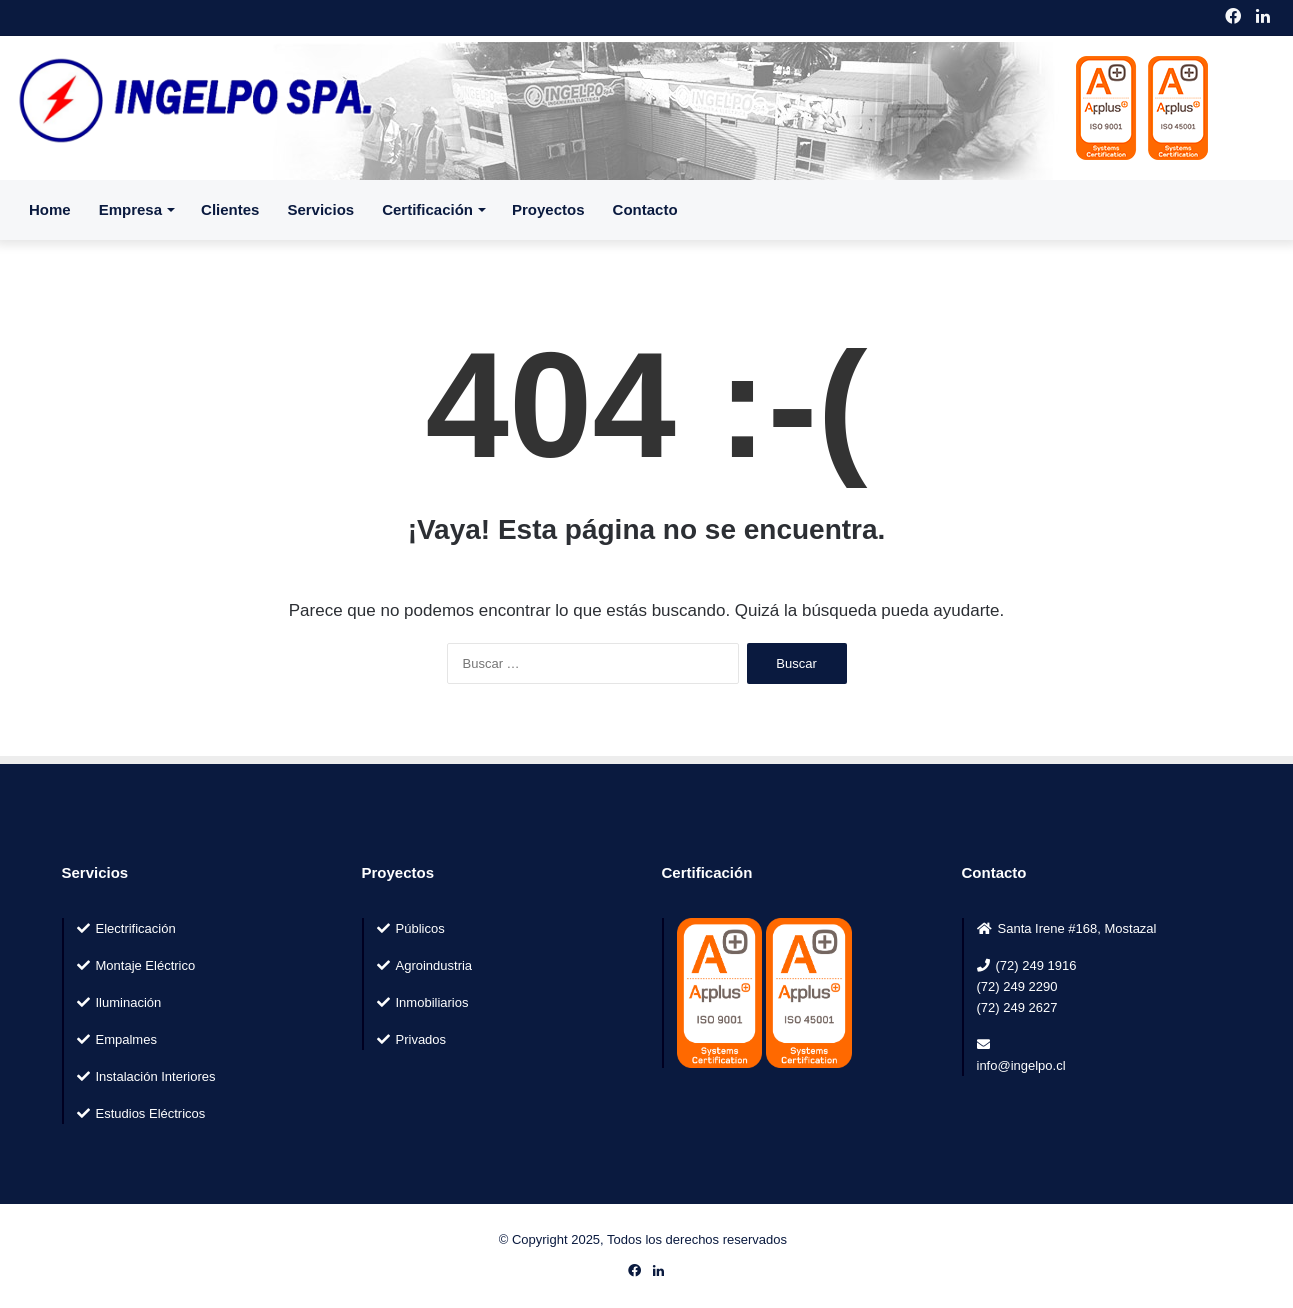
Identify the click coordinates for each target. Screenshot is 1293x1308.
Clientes (230, 209)
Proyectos (548, 209)
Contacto (645, 209)
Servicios (320, 209)
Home (50, 209)
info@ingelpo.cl (1021, 1065)
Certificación (427, 209)
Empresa (130, 209)
